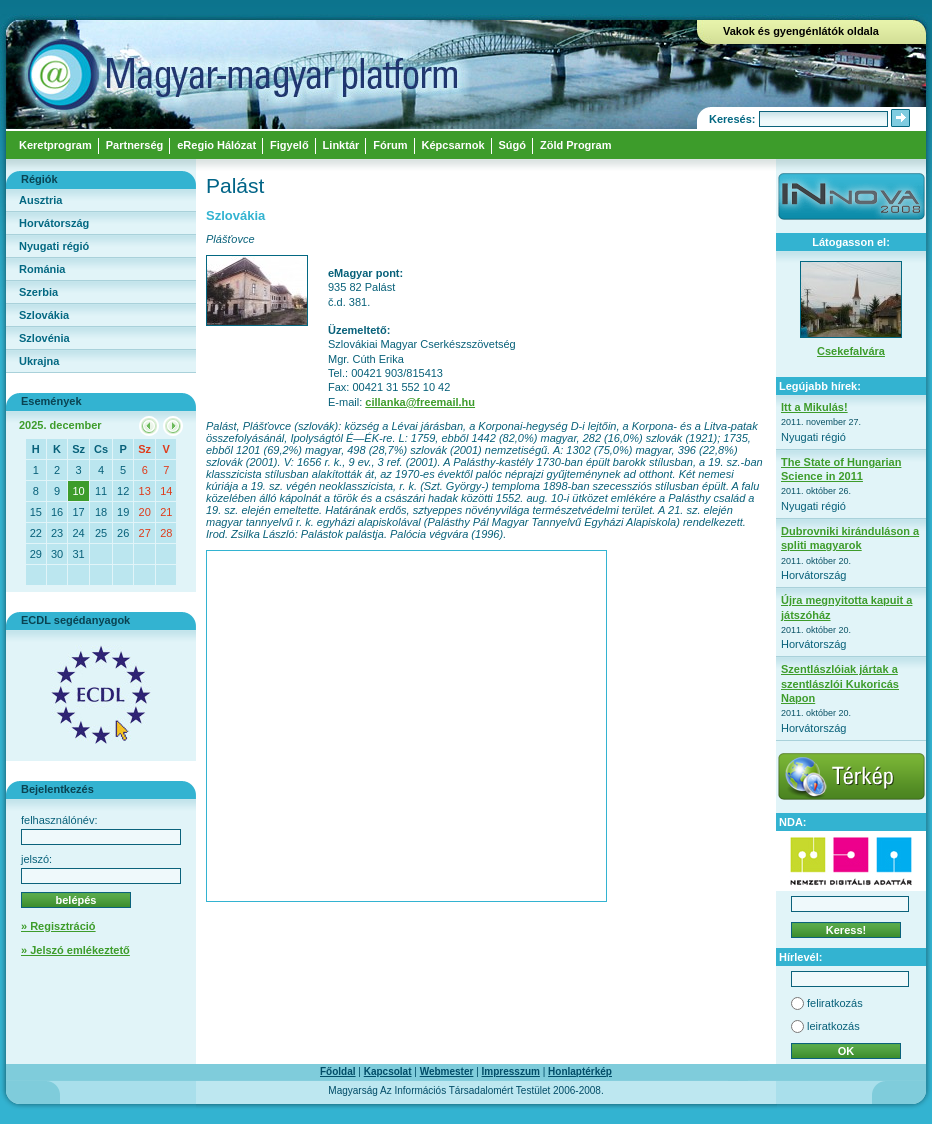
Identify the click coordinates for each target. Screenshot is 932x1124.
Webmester (447, 1071)
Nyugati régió (54, 246)
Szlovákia (44, 315)
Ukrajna (39, 361)
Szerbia (38, 292)
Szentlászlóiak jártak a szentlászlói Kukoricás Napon (840, 683)
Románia (42, 269)
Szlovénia (44, 338)
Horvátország (54, 223)
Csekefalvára (851, 351)
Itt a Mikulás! (814, 407)
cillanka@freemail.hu (420, 402)
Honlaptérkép (580, 1071)
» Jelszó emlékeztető (75, 950)
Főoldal (338, 1071)
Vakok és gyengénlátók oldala (801, 31)
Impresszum (511, 1071)
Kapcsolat (388, 1071)
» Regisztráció (58, 926)
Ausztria (40, 200)
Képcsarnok (453, 145)
